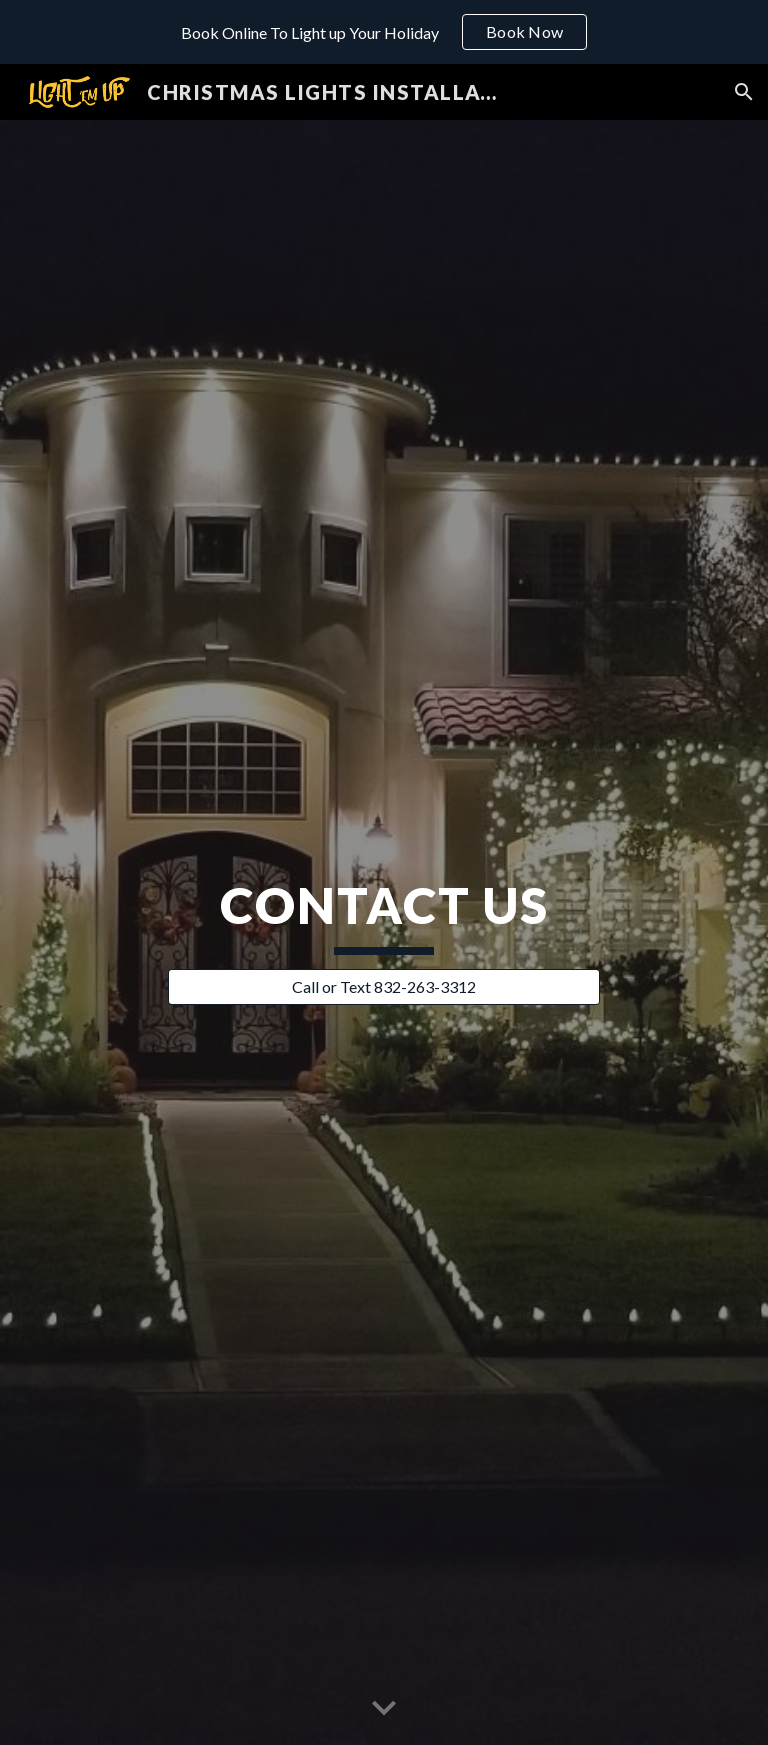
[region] (384, 32)
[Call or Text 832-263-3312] (383, 987)
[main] (383, 914)
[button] (744, 92)
